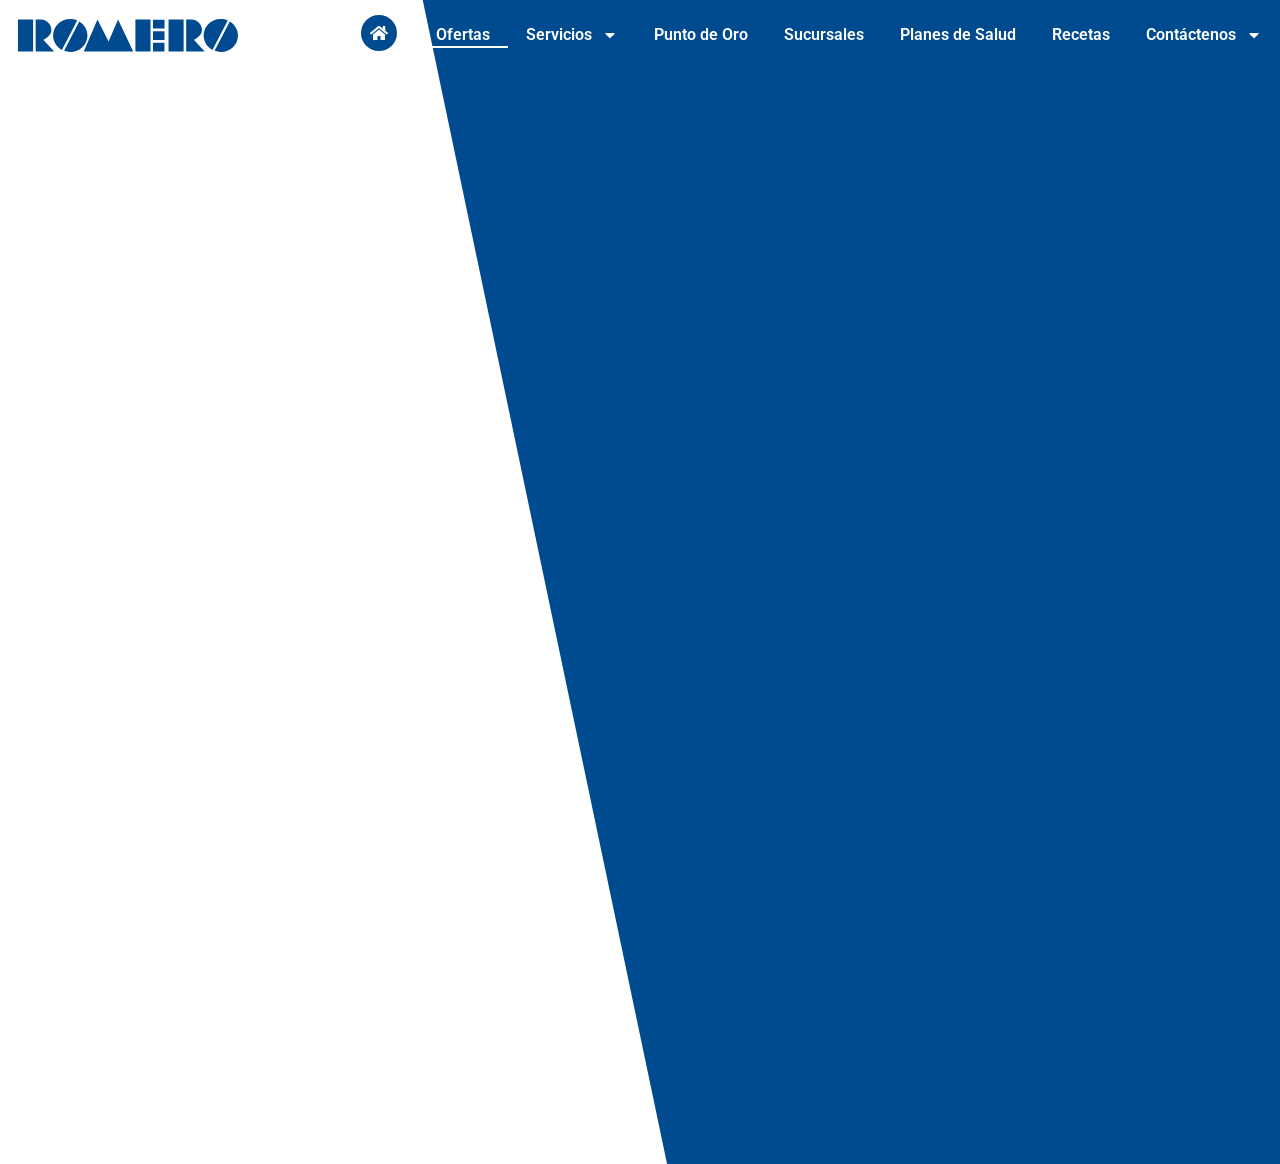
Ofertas (463, 34)
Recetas (1081, 34)
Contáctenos (1204, 35)
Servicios (572, 35)
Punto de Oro (701, 34)
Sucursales (824, 34)
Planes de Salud (958, 34)
